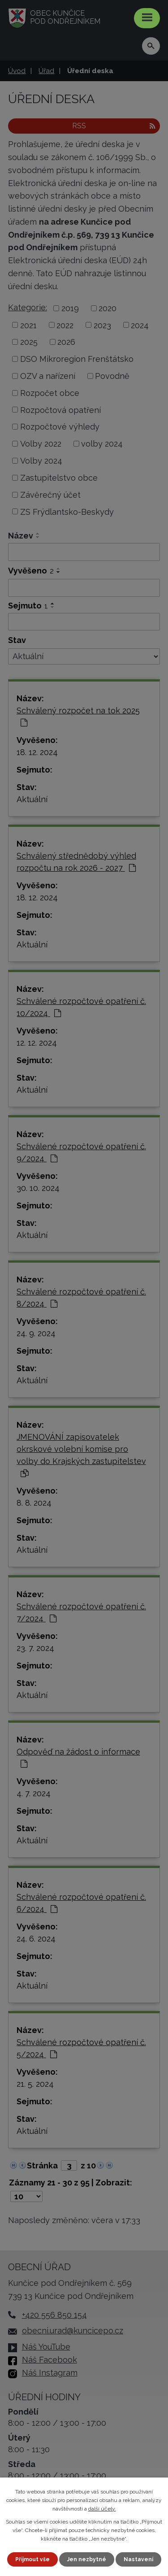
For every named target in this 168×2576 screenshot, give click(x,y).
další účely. (102, 2509)
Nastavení (138, 2559)
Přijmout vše (32, 2559)
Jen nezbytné (86, 2559)
